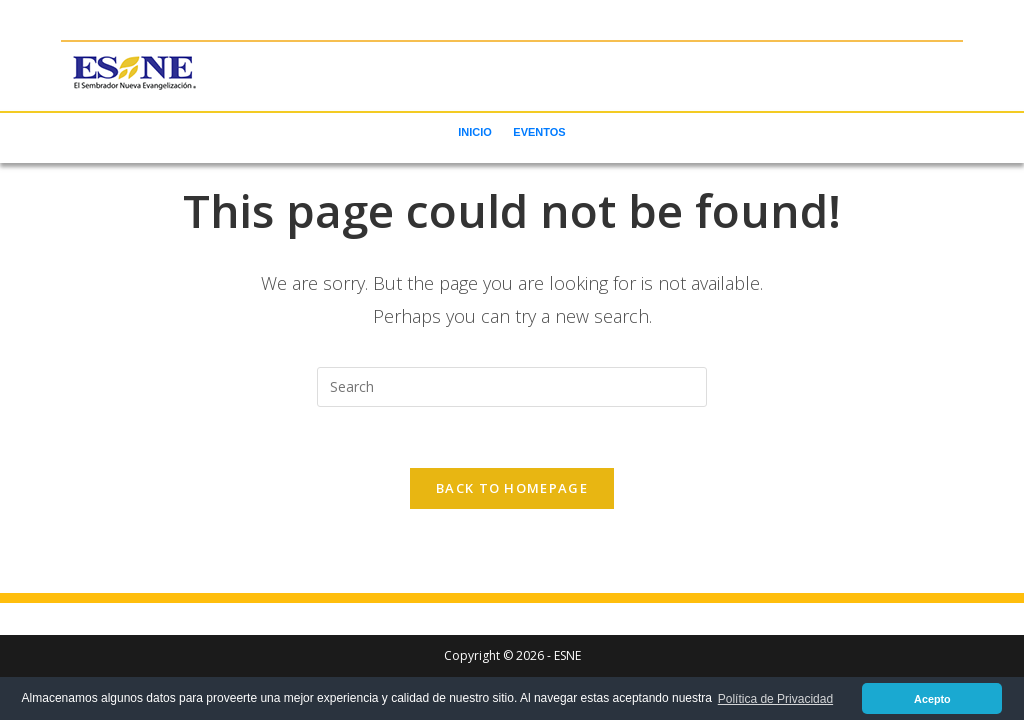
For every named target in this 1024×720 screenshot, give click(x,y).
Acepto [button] (932, 699)
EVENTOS (539, 132)
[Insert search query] (512, 387)
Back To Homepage (512, 488)
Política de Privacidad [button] (775, 699)
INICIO (475, 132)
